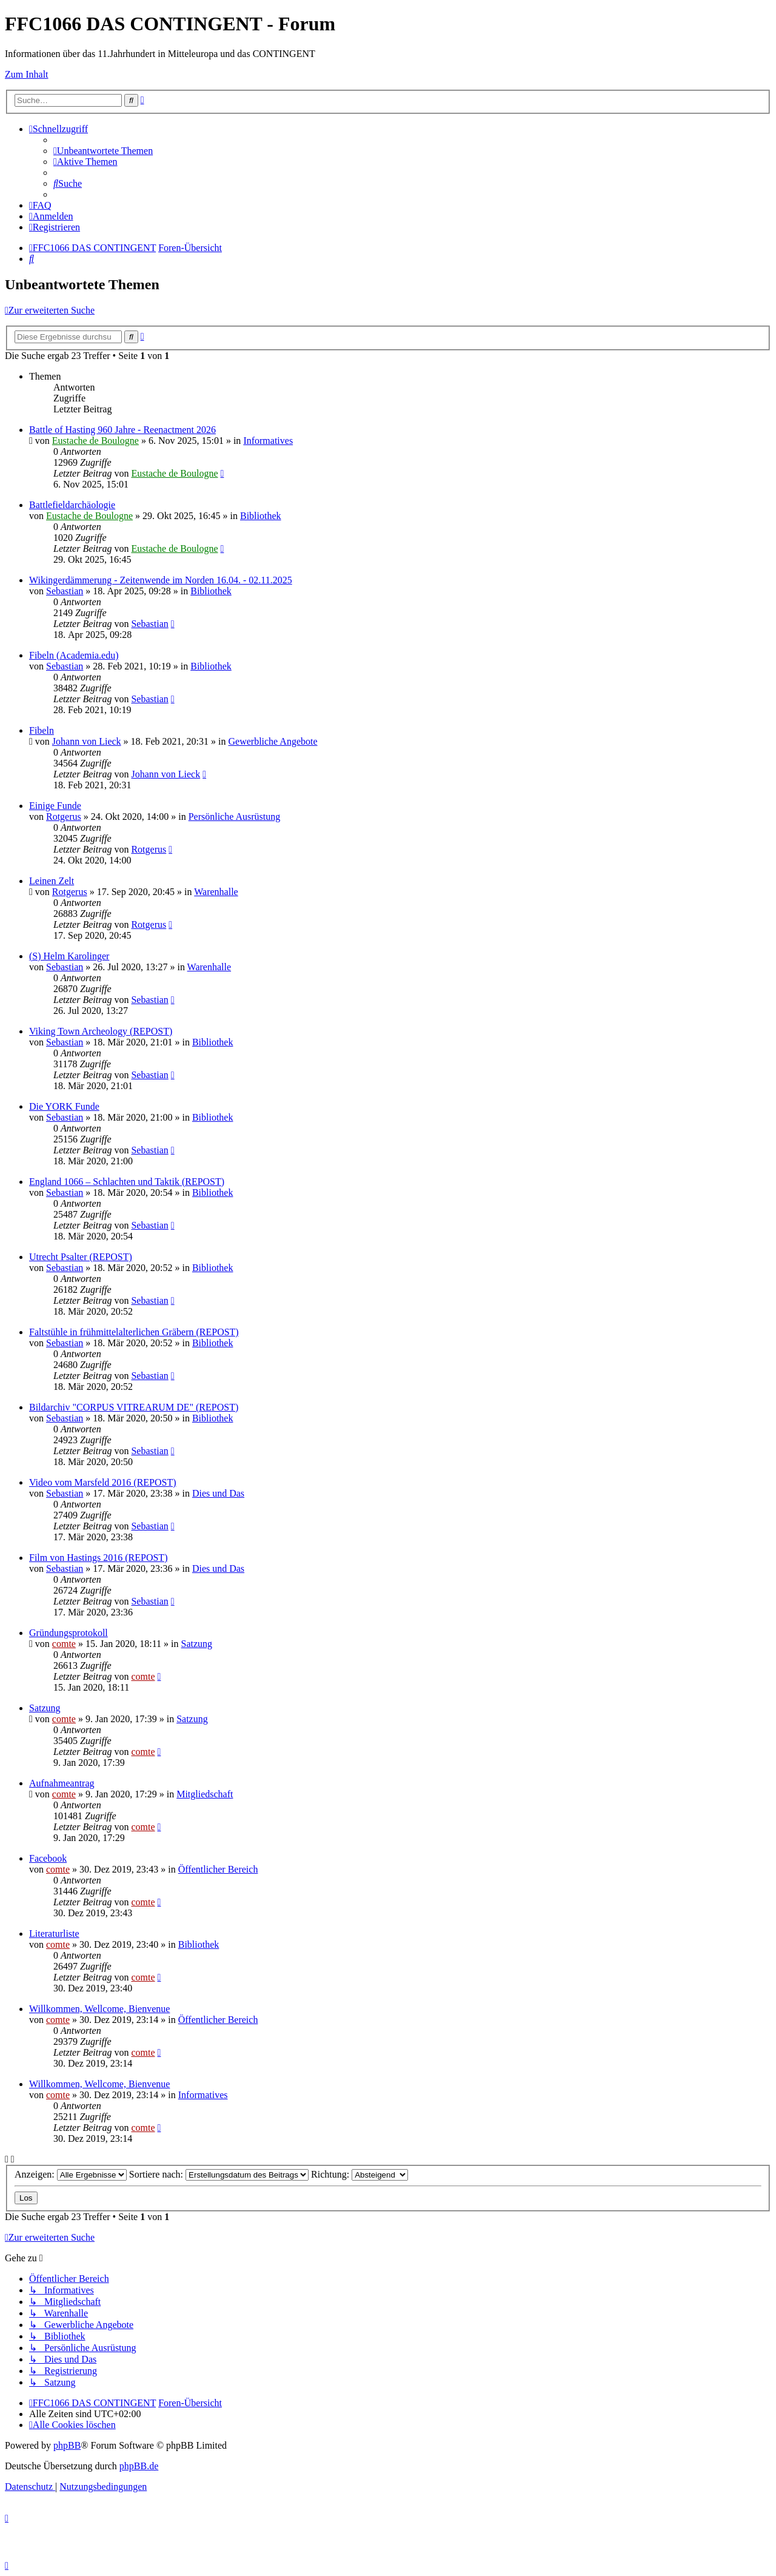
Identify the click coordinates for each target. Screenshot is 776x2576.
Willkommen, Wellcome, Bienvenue (99, 2009)
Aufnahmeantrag (62, 1783)
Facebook (48, 1858)
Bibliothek (260, 516)
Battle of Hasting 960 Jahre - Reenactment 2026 (122, 429)
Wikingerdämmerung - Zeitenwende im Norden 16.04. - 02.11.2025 (160, 580)
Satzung (197, 1644)
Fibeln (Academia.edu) (74, 655)
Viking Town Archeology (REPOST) (100, 1031)
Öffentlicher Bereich (218, 1869)
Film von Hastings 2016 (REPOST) (98, 1557)
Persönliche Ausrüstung (235, 816)
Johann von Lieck (86, 741)
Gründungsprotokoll (68, 1633)
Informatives (268, 440)
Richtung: (359, 2174)
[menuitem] (103, 151)
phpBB (67, 2445)
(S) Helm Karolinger (69, 956)
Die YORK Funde (64, 1106)
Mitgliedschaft (204, 1794)
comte (64, 1644)
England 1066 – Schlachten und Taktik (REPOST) (126, 1181)
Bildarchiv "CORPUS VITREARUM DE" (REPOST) (133, 1407)
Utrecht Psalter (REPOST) (80, 1257)
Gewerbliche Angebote (272, 741)
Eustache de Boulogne (95, 440)
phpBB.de (138, 2466)
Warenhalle (216, 892)
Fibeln (41, 730)
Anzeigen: (71, 2174)
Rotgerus (63, 816)
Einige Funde (55, 805)
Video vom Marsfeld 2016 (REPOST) (102, 1482)
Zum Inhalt (26, 74)
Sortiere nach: (219, 2174)
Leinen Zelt (51, 881)
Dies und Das (218, 1493)
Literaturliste (54, 1933)
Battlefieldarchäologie (72, 505)
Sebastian (64, 591)
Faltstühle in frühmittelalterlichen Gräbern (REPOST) (134, 1332)
